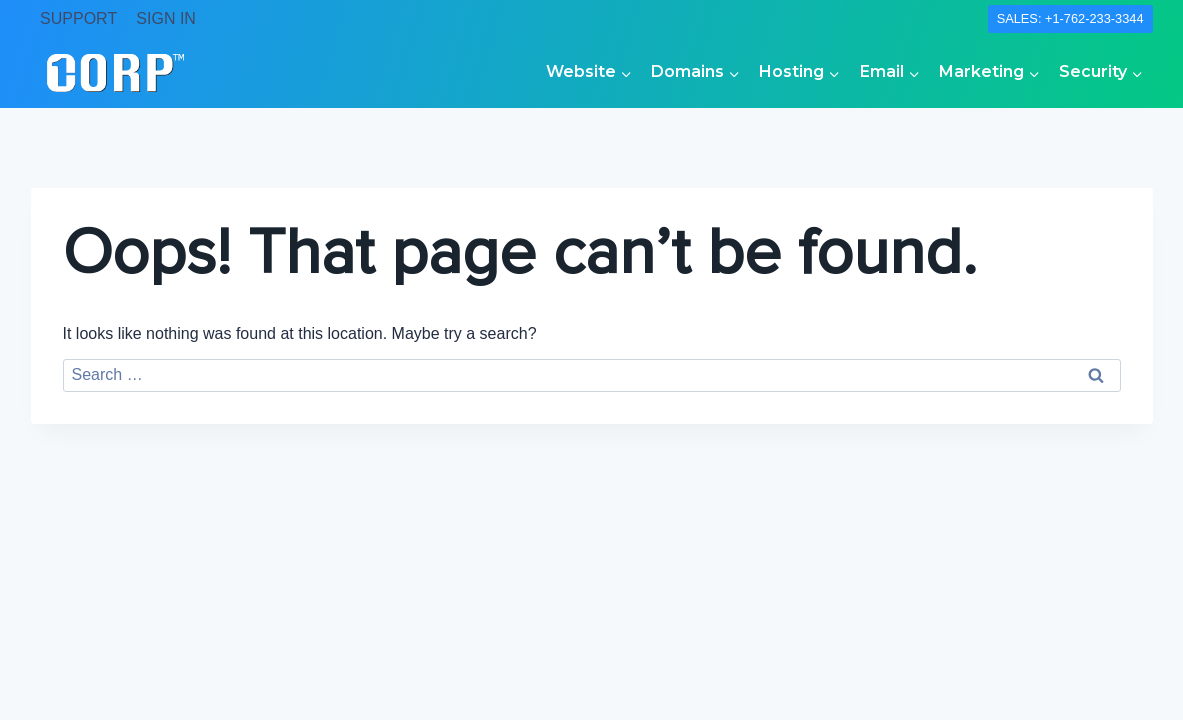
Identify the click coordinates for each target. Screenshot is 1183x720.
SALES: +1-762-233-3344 (1070, 18)
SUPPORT (78, 18)
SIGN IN (166, 18)
